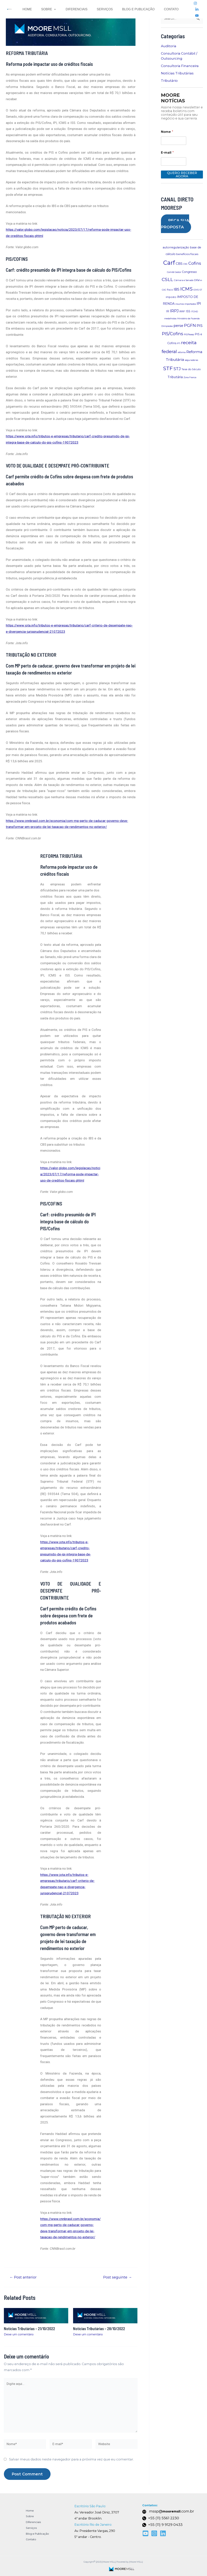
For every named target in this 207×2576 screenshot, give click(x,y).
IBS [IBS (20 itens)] (176, 289)
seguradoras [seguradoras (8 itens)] (191, 360)
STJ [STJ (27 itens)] (177, 368)
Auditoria (168, 46)
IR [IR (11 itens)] (167, 311)
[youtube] (197, 15)
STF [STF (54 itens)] (168, 368)
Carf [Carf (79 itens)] (169, 262)
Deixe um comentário (19, 2334)
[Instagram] (195, 3)
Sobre (48, 9)
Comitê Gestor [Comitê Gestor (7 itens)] (174, 272)
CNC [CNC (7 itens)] (185, 264)
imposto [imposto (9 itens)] (171, 297)
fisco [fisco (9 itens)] (170, 289)
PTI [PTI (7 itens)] (178, 343)
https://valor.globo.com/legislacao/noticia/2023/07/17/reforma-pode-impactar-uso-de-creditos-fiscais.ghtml (70, 1174)
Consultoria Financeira (180, 66)
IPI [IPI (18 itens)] (199, 303)
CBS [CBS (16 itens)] (179, 263)
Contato (171, 9)
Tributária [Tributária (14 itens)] (175, 377)
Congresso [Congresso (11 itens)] (189, 272)
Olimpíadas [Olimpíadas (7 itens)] (167, 326)
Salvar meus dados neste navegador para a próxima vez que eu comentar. (71, 2459)
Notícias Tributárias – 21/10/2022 (29, 2328)
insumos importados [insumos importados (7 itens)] (185, 304)
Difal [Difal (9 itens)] (197, 280)
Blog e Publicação (138, 9)
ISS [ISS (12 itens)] (188, 311)
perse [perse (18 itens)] (178, 326)
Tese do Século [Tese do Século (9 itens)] (191, 369)
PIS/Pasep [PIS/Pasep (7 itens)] (189, 334)
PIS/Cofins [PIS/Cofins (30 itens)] (172, 333)
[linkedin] (197, 9)
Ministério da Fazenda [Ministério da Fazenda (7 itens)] (188, 318)
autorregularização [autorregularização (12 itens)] (176, 247)
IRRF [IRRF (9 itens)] (182, 311)
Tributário (169, 81)
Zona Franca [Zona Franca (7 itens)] (189, 377)
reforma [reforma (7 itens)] (182, 352)
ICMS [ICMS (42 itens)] (186, 289)
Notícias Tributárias (177, 73)
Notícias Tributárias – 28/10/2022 (99, 2328)
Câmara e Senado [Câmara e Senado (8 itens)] (183, 280)
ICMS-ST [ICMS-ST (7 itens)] (197, 290)
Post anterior (23, 2277)
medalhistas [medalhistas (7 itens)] (170, 318)
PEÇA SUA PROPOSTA (175, 223)
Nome (167, 132)
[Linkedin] (163, 2533)
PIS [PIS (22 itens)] (200, 325)
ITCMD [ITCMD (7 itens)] (194, 311)
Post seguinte (117, 2277)
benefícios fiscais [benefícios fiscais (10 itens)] (187, 254)
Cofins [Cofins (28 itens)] (194, 263)
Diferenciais (76, 9)
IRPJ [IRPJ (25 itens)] (174, 310)
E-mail (167, 152)
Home (27, 9)
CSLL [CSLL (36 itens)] (167, 279)
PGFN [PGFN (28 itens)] (190, 325)
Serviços (105, 9)
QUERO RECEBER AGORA (182, 174)
